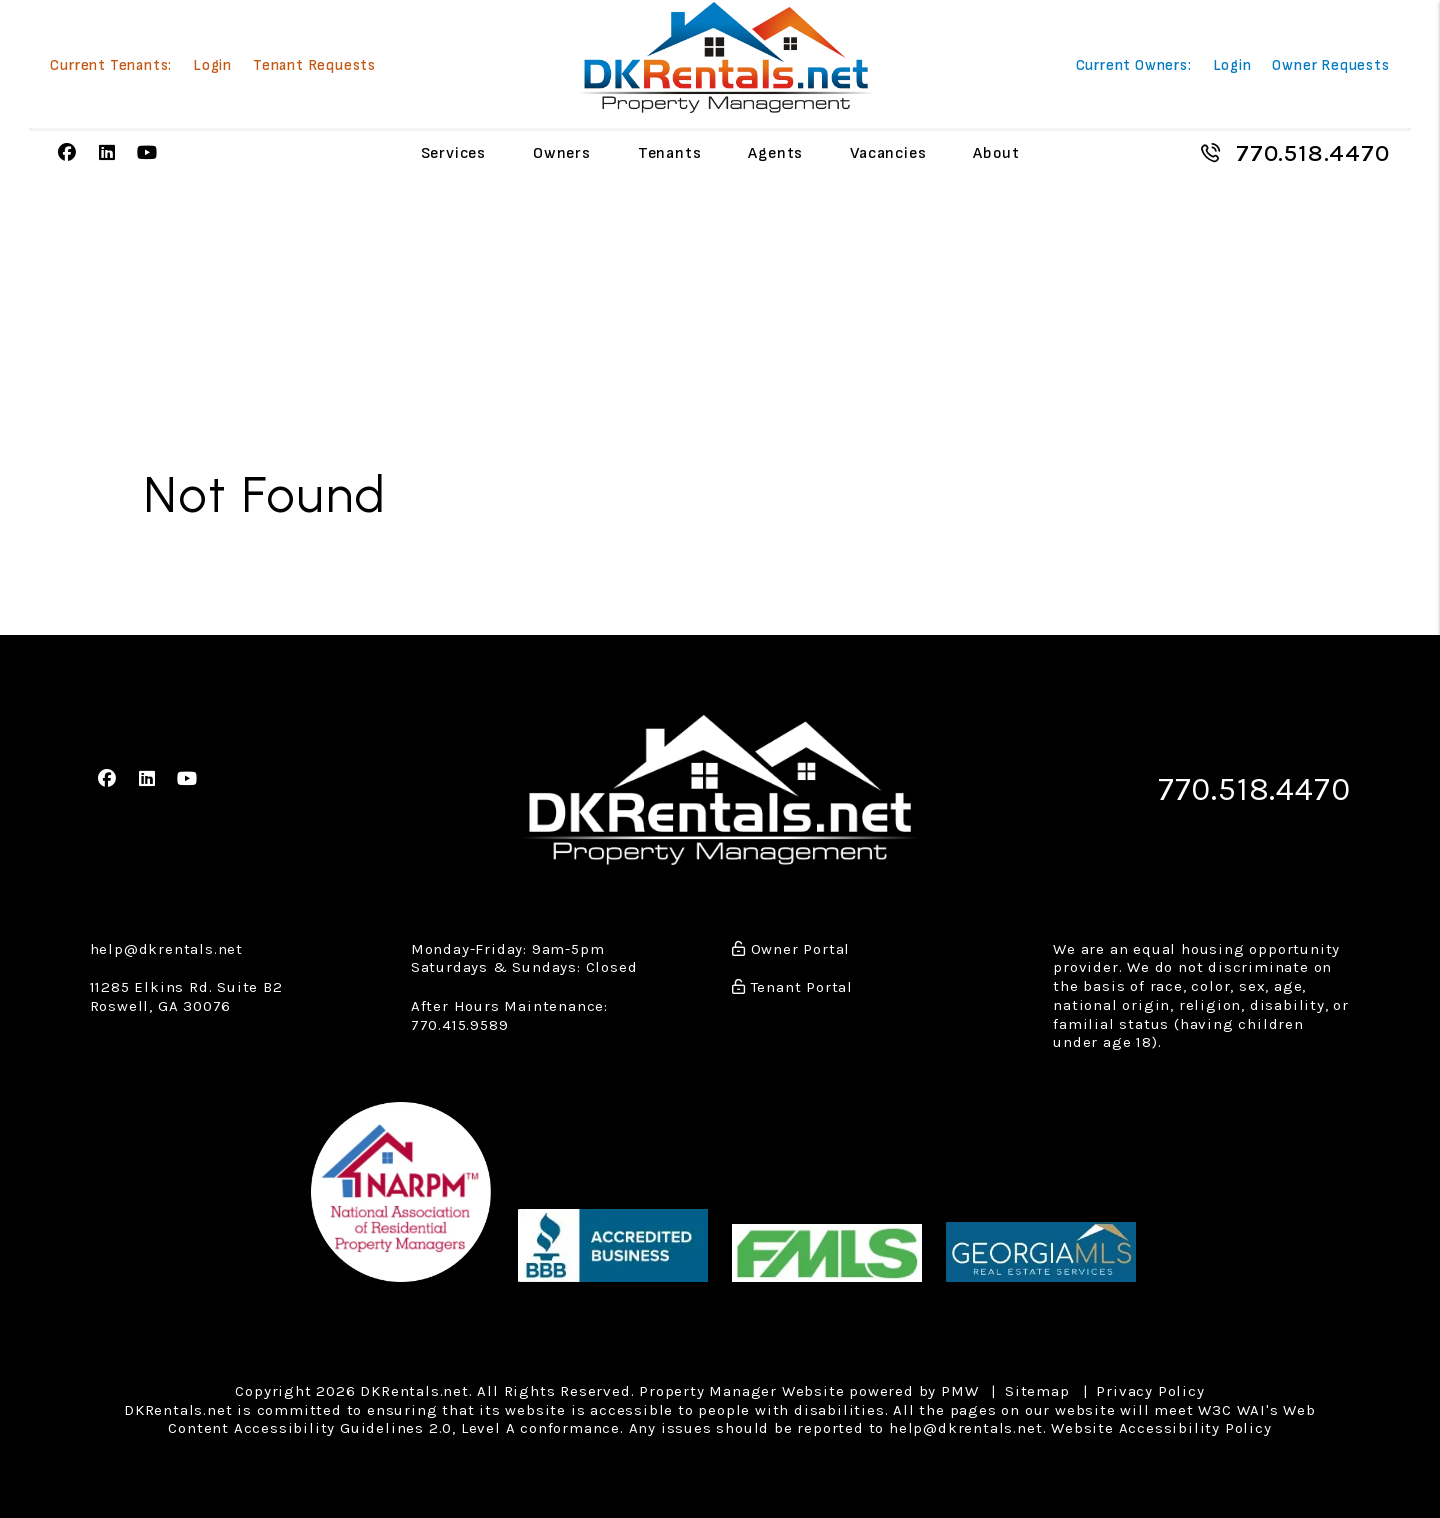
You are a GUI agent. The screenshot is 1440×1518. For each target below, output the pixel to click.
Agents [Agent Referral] (775, 153)
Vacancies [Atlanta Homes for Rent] (888, 153)
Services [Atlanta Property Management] (453, 153)
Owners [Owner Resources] (562, 153)
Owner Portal (791, 949)
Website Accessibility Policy (1161, 1428)
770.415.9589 (460, 1025)
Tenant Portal (792, 987)
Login (212, 66)
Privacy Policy (1150, 1391)
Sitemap (1037, 1391)
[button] (67, 153)
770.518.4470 (1313, 153)
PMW (959, 1391)
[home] (726, 57)
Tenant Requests (314, 66)
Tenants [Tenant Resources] (670, 153)
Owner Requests (1330, 66)
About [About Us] (996, 153)
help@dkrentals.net (166, 949)
